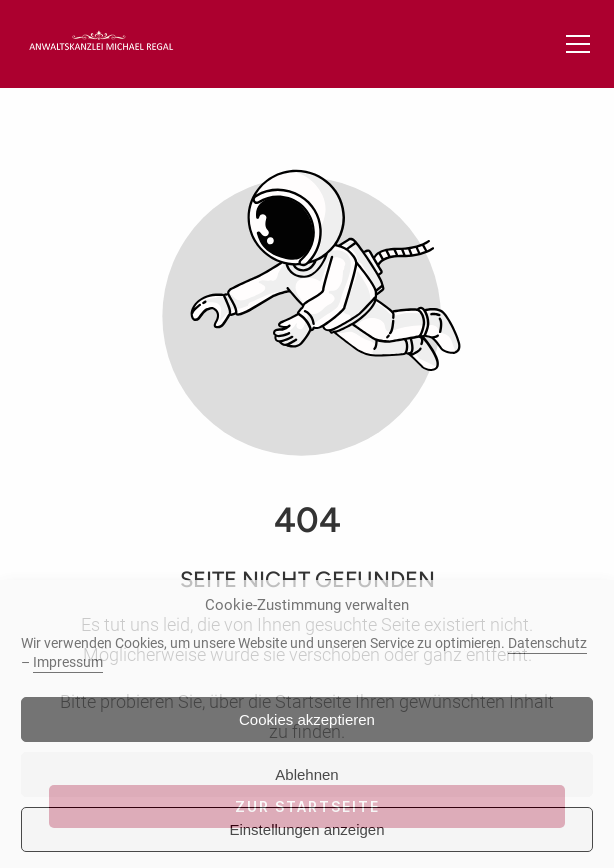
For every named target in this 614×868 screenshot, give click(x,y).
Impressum (68, 662)
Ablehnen (306, 774)
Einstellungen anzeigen (306, 829)
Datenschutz (547, 643)
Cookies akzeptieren (307, 719)
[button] (578, 44)
